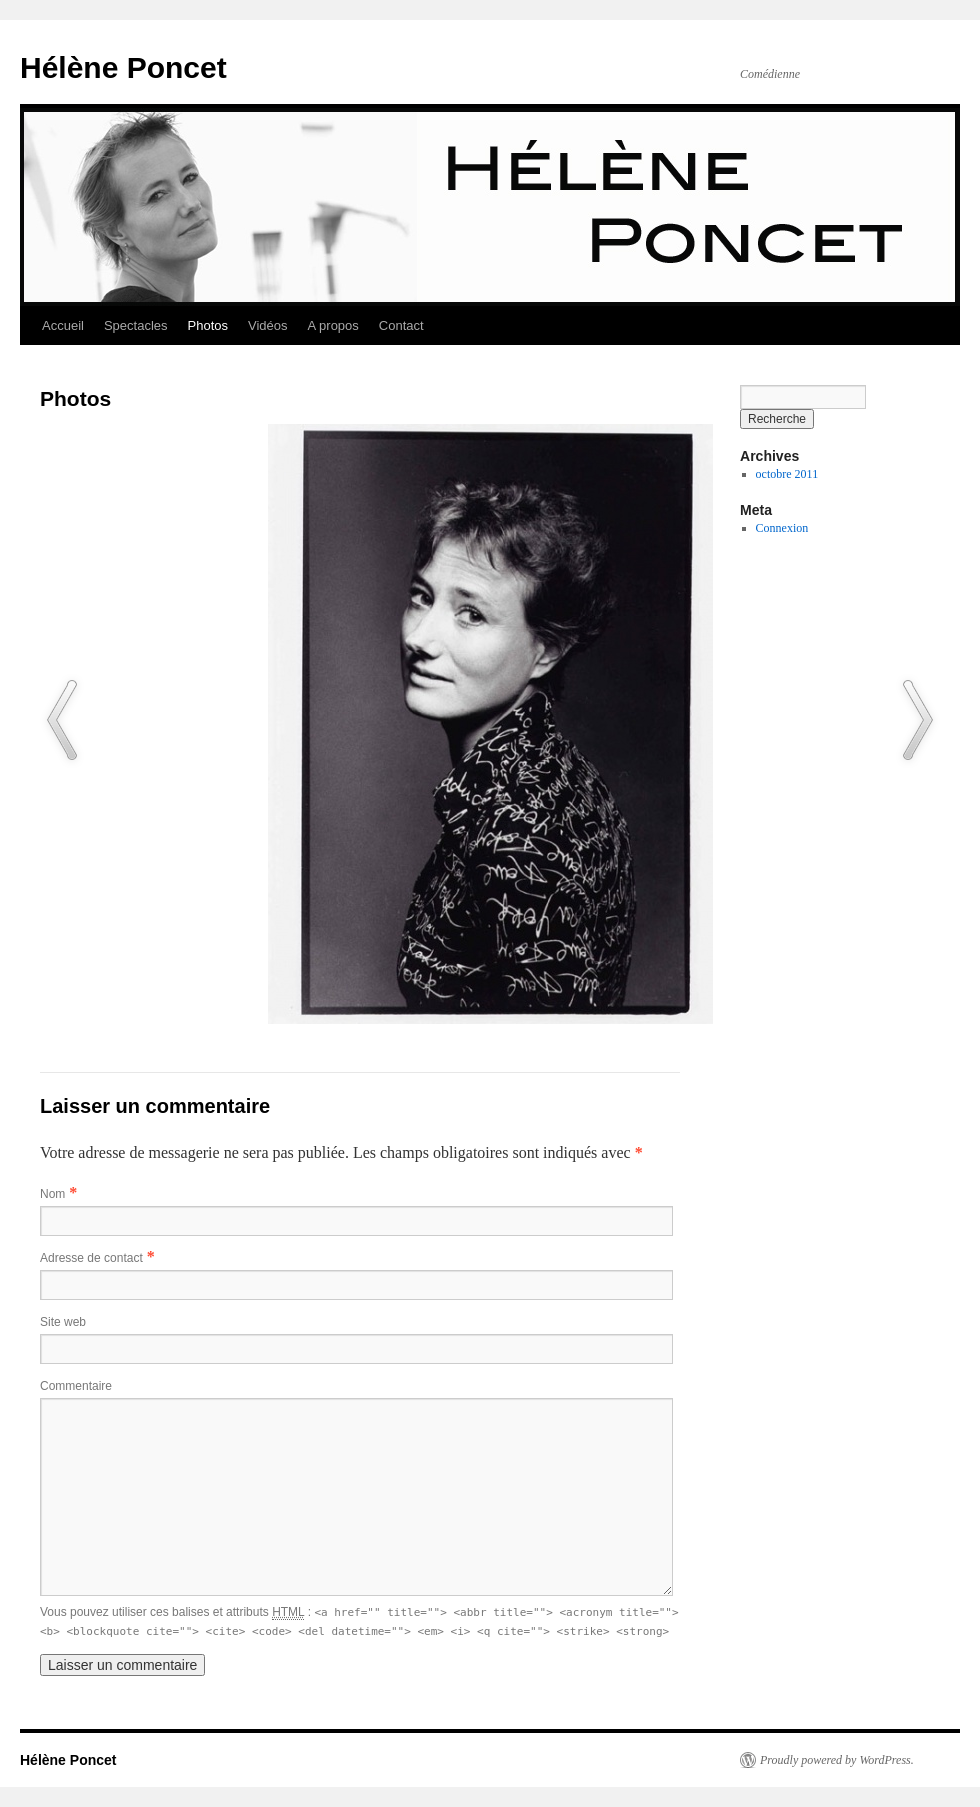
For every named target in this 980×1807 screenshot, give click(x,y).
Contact (401, 325)
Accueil (63, 325)
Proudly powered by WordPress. (837, 1760)
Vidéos (268, 325)
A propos (333, 325)
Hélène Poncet (123, 67)
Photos (208, 325)
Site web (63, 1322)
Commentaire (76, 1386)
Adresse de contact (91, 1258)
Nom (52, 1194)
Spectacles (136, 325)
